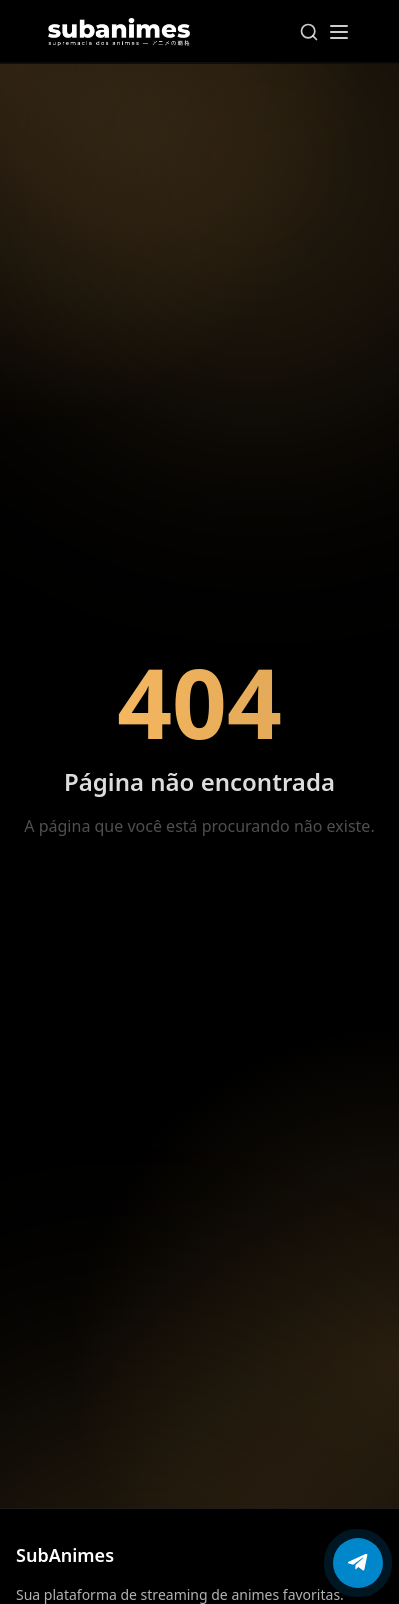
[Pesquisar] (309, 32)
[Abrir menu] (339, 32)
